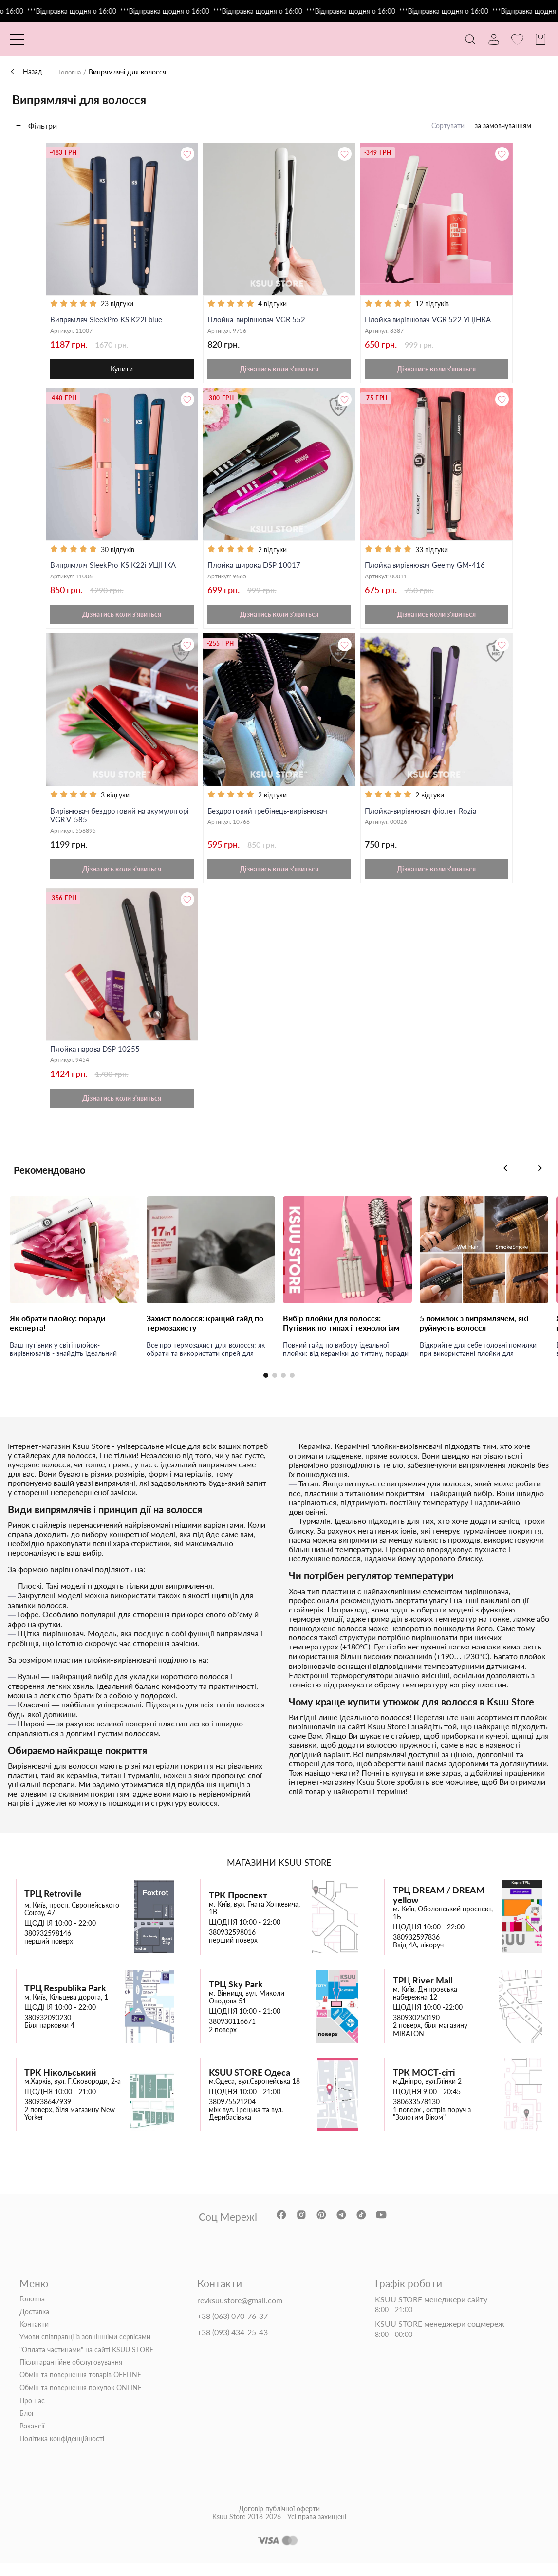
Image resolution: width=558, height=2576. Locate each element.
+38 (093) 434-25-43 (232, 2345)
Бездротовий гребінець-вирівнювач (271, 817)
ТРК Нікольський (60, 2085)
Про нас (32, 2413)
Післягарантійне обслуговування (70, 2375)
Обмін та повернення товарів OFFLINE (80, 2388)
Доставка (34, 2324)
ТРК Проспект (238, 1908)
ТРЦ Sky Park (236, 1997)
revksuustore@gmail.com (239, 2313)
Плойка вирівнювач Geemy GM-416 (428, 568)
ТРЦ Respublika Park (65, 2001)
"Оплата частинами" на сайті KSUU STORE (86, 2363)
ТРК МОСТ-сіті (424, 2085)
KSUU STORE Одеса (249, 2085)
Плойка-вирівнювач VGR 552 (259, 319)
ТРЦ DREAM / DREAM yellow (438, 1908)
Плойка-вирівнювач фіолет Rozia (423, 817)
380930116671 (232, 2035)
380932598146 (47, 1946)
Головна (71, 72)
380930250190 (416, 2031)
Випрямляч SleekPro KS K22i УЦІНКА (116, 568)
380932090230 (47, 2031)
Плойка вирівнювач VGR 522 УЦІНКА (432, 319)
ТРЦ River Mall (422, 1993)
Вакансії (31, 2439)
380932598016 (232, 1945)
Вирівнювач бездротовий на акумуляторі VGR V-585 (100, 822)
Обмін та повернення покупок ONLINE (80, 2401)
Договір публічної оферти (279, 2534)
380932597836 (416, 1950)
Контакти (34, 2337)
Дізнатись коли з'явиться (279, 372)
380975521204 (232, 2114)
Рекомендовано (61, 1181)
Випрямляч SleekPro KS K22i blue (109, 319)
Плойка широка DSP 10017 (255, 568)
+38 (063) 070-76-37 (232, 2329)
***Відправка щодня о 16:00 (100, 11)
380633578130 (416, 2114)
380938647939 (47, 2114)
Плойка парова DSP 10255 (97, 1058)
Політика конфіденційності (61, 2451)
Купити (122, 372)
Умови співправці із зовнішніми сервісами (84, 2350)
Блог (27, 2426)
